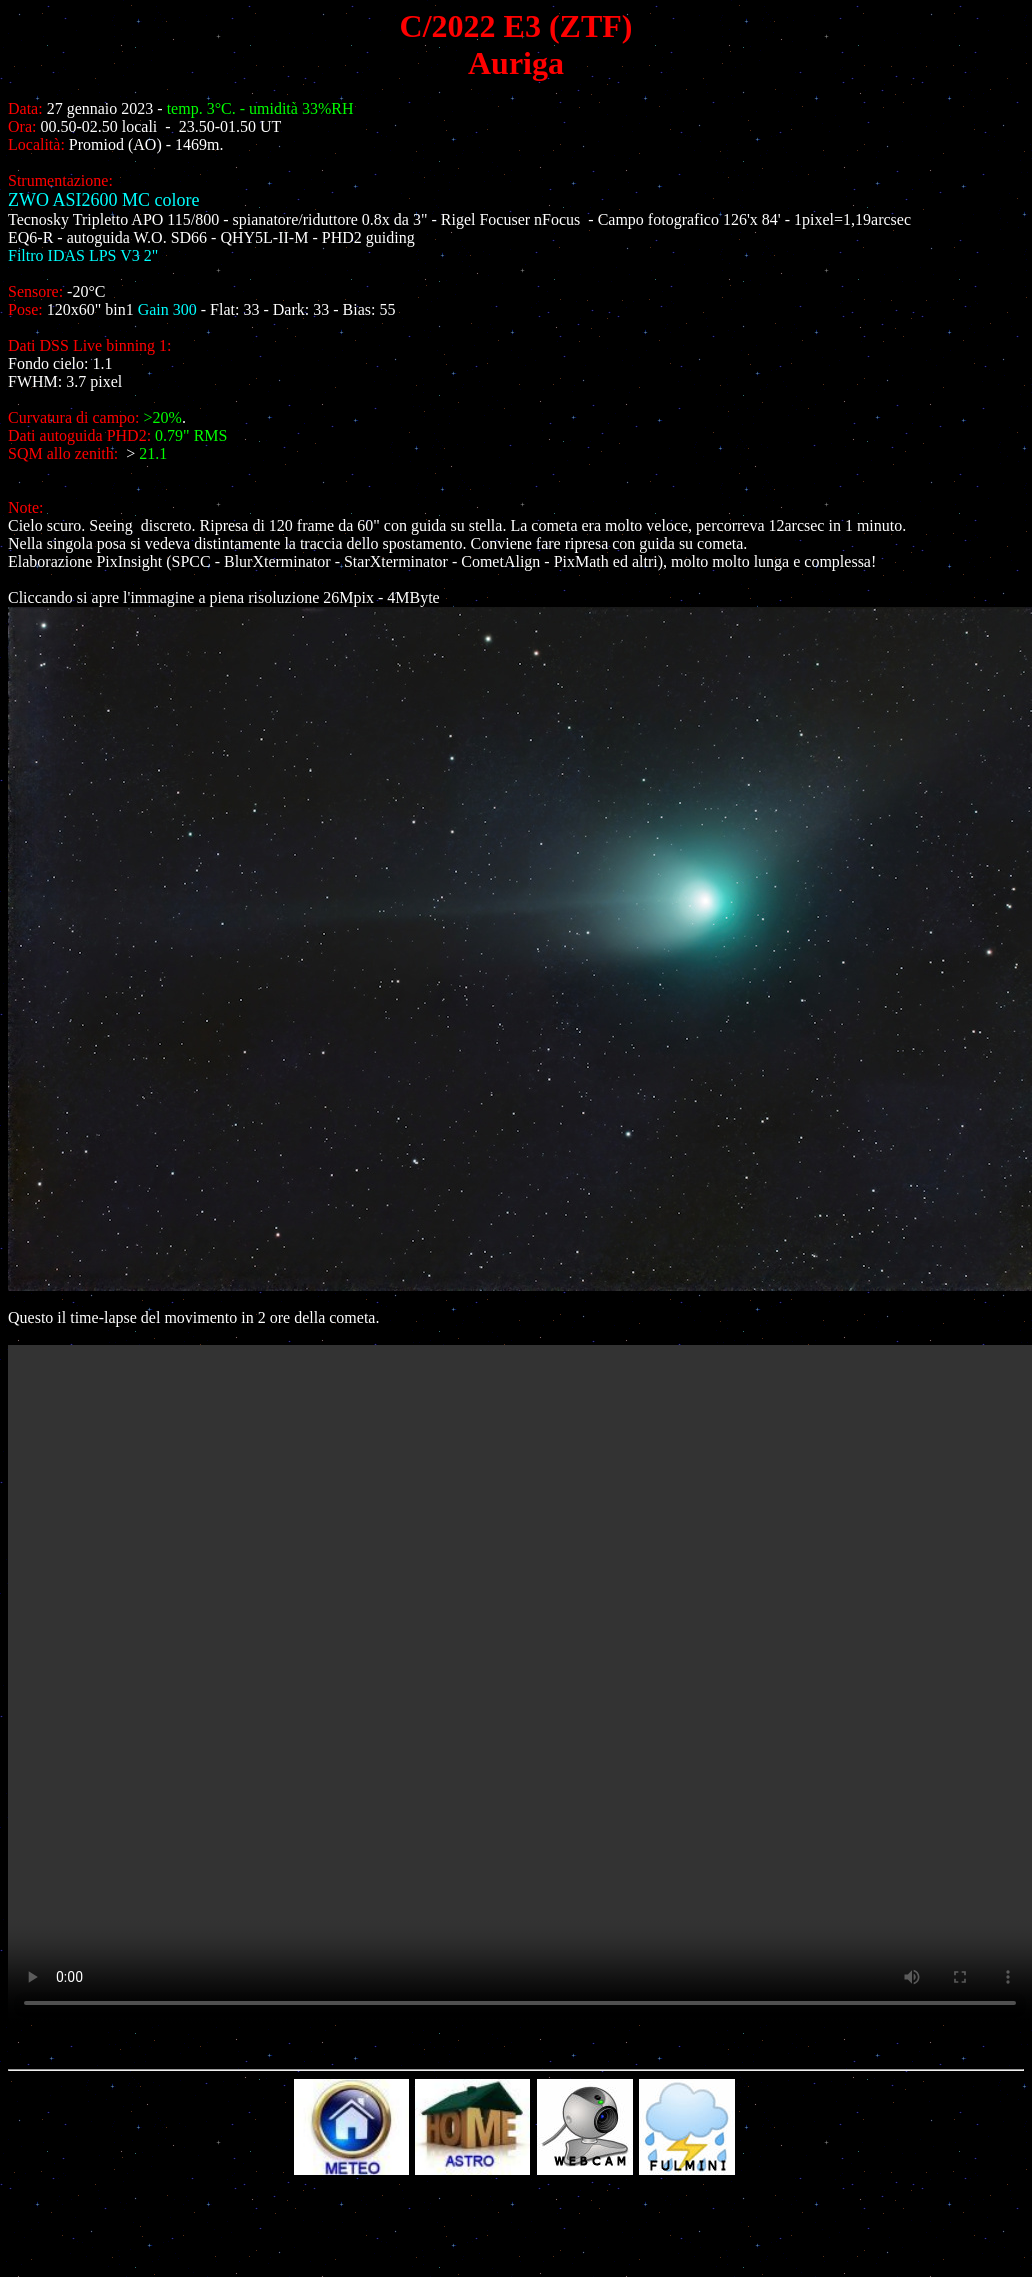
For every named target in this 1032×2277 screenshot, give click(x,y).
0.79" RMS (191, 435)
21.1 (153, 453)
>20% (163, 417)
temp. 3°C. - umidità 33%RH (260, 108)
